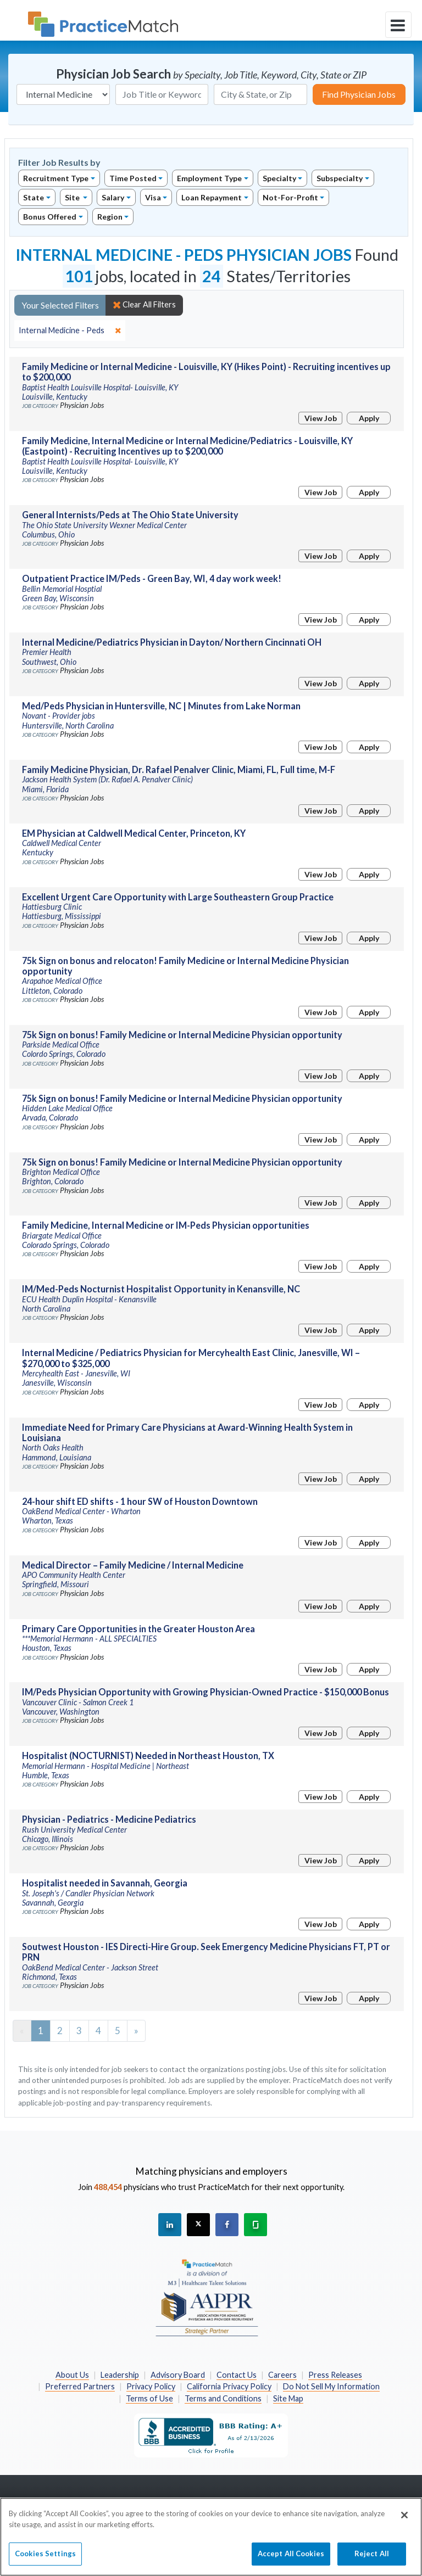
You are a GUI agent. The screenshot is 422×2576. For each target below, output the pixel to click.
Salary (113, 197)
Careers (282, 2374)
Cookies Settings (45, 2559)
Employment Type (209, 178)
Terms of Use (149, 2398)
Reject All (371, 2559)
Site (73, 197)
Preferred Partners (80, 2386)
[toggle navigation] (398, 25)
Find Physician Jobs (359, 94)
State (33, 197)
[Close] (404, 2521)
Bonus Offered (49, 216)
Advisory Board (178, 2374)
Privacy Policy (150, 2386)
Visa (153, 197)
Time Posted (133, 178)
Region (110, 216)
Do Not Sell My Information (331, 2386)
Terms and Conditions (223, 2398)
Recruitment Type (55, 178)
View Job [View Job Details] (320, 418)
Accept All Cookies (291, 2559)
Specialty (279, 178)
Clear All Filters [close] (144, 305)
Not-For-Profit (290, 197)
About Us (72, 2374)
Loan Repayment (211, 197)
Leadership (120, 2374)
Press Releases (335, 2374)
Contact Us (236, 2374)
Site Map (288, 2398)
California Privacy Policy (229, 2386)
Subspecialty (339, 178)
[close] (70, 330)
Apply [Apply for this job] (369, 418)
